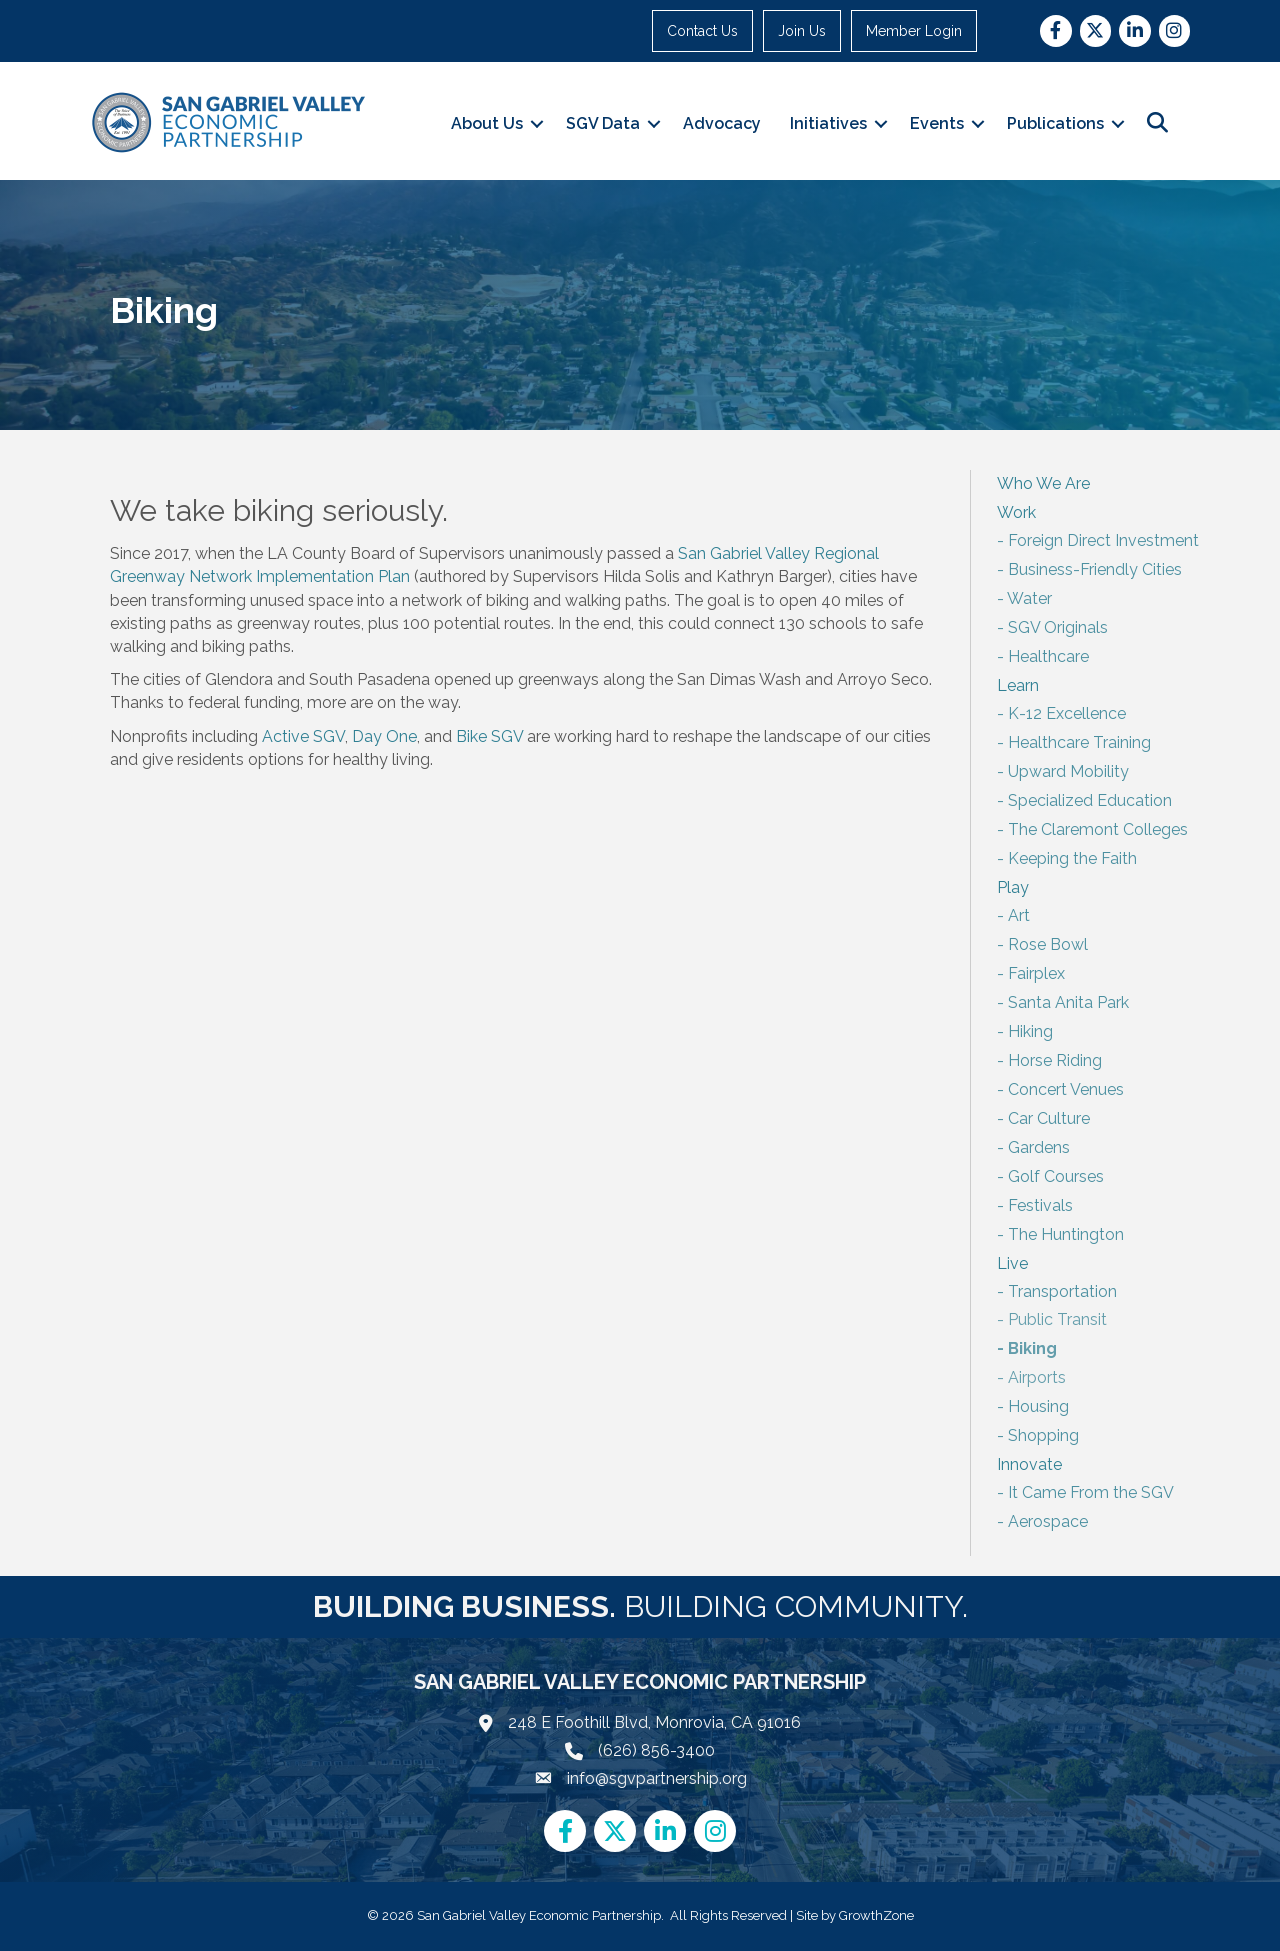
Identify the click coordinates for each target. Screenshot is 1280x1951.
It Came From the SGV (1091, 1492)
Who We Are (1043, 483)
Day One (384, 736)
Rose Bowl (1048, 944)
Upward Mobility (1068, 771)
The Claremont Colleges (1098, 829)
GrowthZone (876, 1915)
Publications (1055, 123)
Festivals (1040, 1205)
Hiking (1030, 1031)
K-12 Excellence (1067, 713)
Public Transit (1057, 1319)
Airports (1037, 1377)
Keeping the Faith (1072, 858)
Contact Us (702, 31)
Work (1016, 512)
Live (1012, 1263)
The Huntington (1066, 1234)
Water (1029, 598)
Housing (1038, 1406)
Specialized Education (1090, 800)
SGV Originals (1058, 627)
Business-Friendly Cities (1095, 569)
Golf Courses (1056, 1176)
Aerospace (1048, 1521)
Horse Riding (1055, 1060)
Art (1019, 915)
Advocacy (722, 123)
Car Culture (1049, 1118)
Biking (1032, 1348)
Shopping (1043, 1435)
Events (937, 123)
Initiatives (828, 123)
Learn (1018, 685)
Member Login (914, 31)
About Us (487, 123)
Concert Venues (1066, 1089)
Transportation (1062, 1291)
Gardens (1039, 1147)
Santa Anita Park (1068, 1002)
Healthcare (1048, 656)
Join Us (802, 31)
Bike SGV (489, 736)
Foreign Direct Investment (1103, 540)
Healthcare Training (1079, 742)
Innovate (1029, 1464)
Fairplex (1036, 973)
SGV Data (603, 123)
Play (1013, 887)
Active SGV (303, 736)
